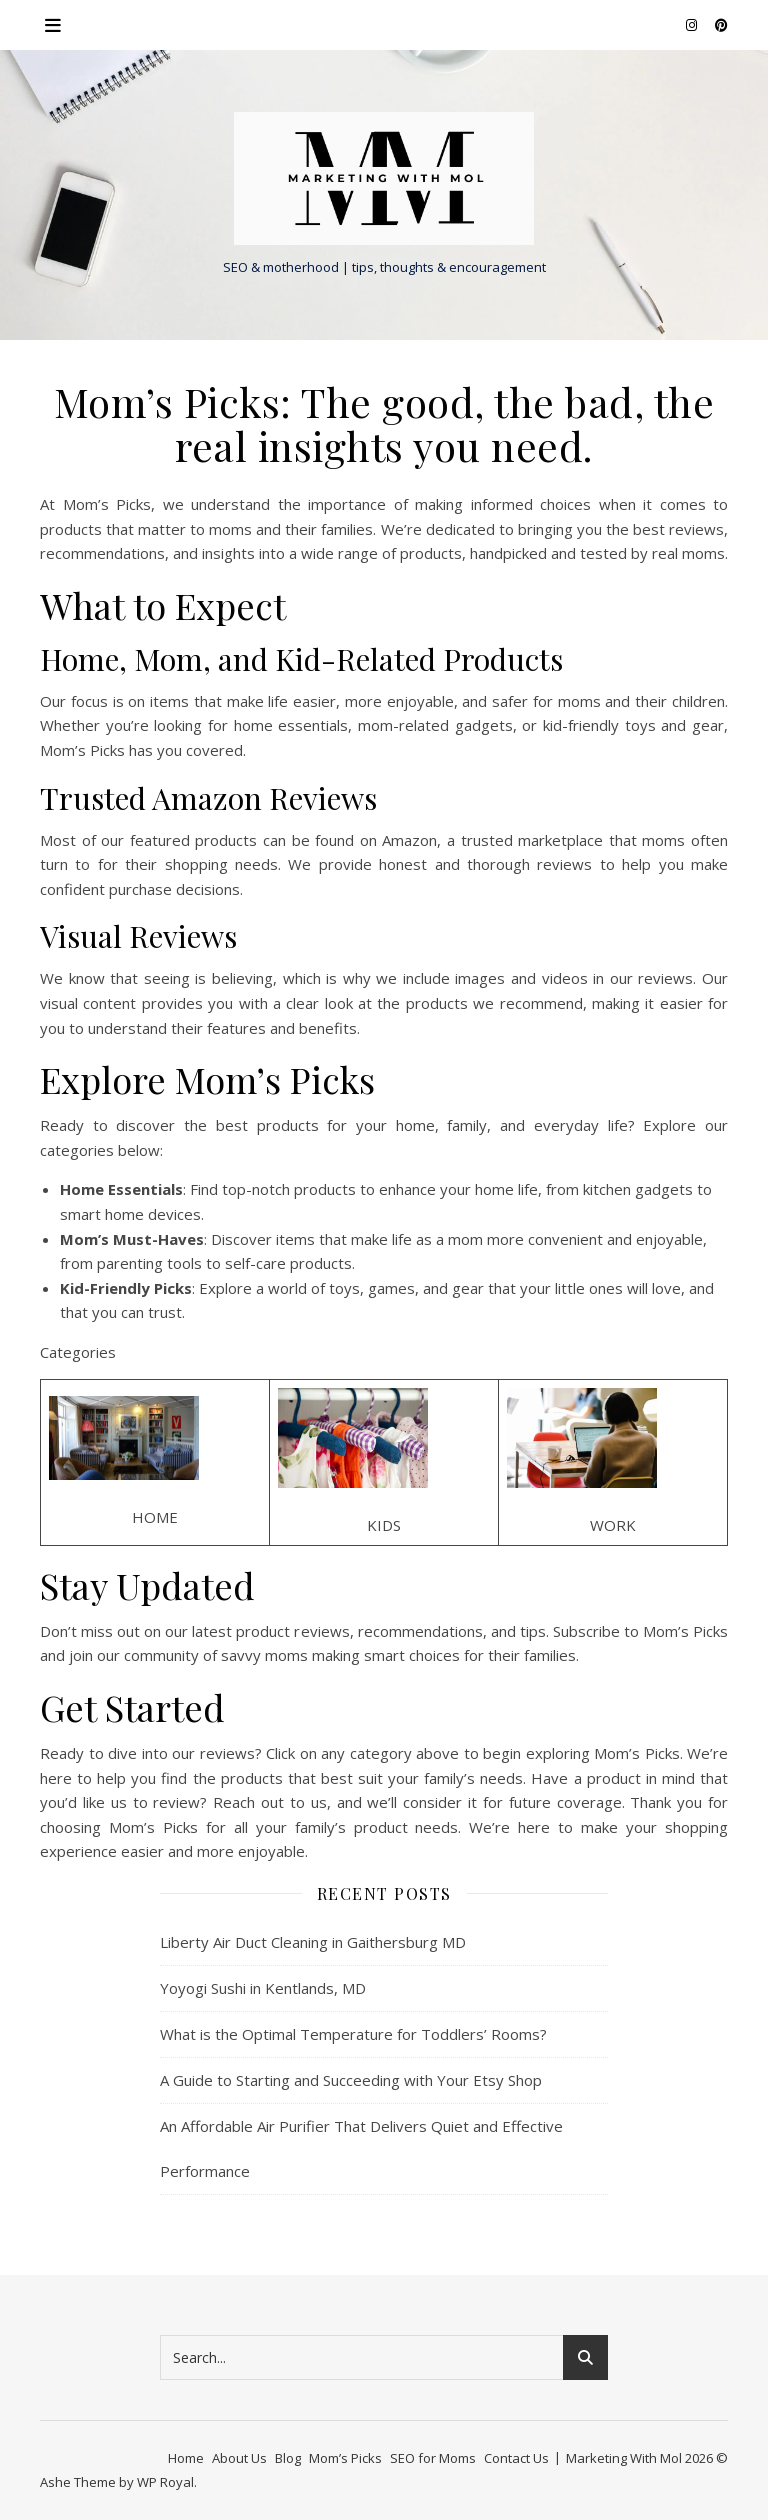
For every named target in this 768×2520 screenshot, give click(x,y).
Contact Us (516, 2458)
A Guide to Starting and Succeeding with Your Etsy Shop (351, 2080)
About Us (239, 2458)
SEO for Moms (433, 2458)
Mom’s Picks (345, 2458)
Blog (288, 2458)
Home (186, 2458)
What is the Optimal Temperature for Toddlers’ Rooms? (353, 2034)
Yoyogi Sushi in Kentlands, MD (263, 1988)
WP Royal (165, 2482)
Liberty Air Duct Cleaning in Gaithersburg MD (313, 1942)
